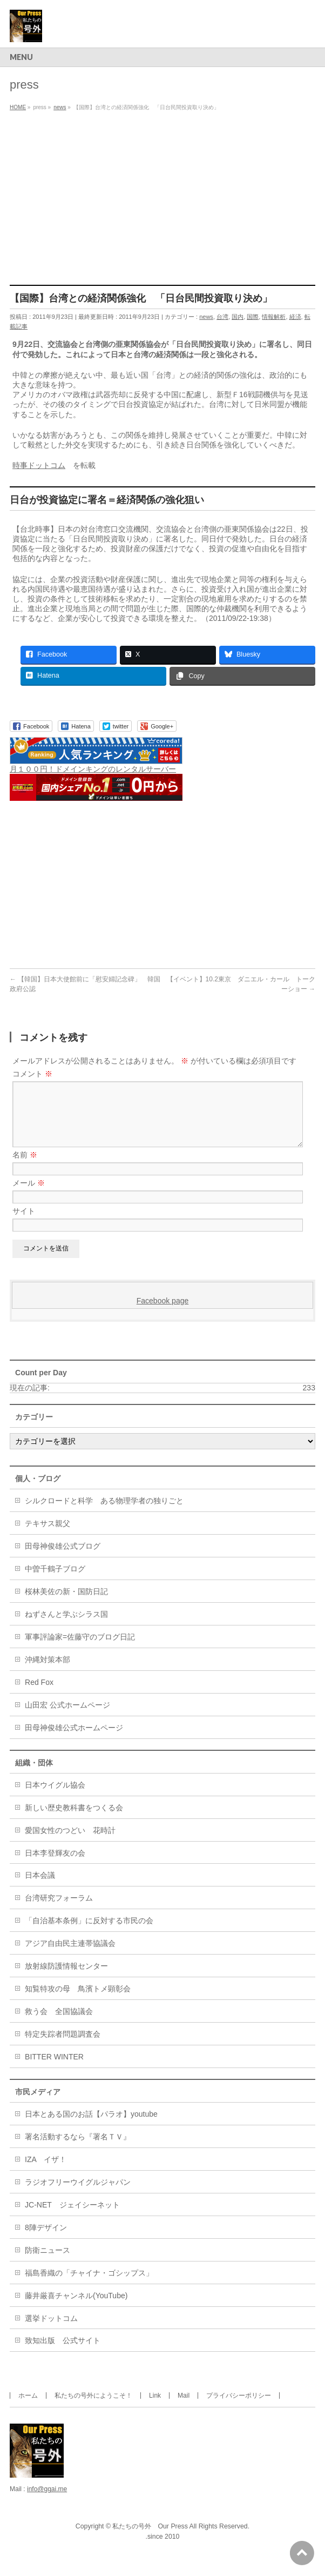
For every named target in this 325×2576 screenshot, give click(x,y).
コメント (32, 1073)
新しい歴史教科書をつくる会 (74, 1820)
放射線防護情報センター (66, 1979)
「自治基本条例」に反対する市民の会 (89, 1933)
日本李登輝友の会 (55, 1866)
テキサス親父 (47, 1536)
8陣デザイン (46, 2240)
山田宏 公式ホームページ (67, 1718)
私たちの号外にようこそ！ (93, 2408)
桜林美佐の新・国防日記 (66, 1604)
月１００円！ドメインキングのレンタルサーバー (93, 769)
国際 (253, 316)
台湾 (222, 316)
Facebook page (163, 1313)
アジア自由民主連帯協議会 (70, 1956)
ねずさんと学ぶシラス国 (66, 1627)
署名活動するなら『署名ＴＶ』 (78, 2149)
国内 (237, 316)
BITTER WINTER (54, 2069)
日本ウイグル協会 (55, 1798)
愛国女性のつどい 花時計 (70, 1843)
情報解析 (274, 316)
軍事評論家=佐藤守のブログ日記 (80, 1649)
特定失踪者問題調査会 (62, 2047)
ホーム (28, 2408)
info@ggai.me (47, 2502)
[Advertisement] (162, 195)
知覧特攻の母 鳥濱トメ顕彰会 (78, 2001)
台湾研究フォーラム (59, 1910)
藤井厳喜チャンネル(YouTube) (76, 2308)
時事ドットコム (38, 465)
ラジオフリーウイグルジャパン (78, 2195)
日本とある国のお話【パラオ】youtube (91, 2127)
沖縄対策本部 (47, 1672)
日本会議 (40, 1888)
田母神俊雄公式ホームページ (74, 1740)
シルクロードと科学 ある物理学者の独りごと (104, 1513)
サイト (23, 1224)
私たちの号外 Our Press (149, 2539)
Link (155, 2408)
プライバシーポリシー (238, 2408)
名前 (24, 1167)
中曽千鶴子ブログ (55, 1581)
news (206, 316)
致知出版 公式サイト (62, 2353)
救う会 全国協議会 (59, 2024)
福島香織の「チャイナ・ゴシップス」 (89, 2285)
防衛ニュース (47, 2263)
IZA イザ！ (45, 2172)
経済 (295, 316)
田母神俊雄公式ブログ (62, 1559)
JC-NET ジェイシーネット (72, 2217)
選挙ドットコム (51, 2331)
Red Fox (39, 1695)
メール (28, 1196)
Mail (183, 2408)
